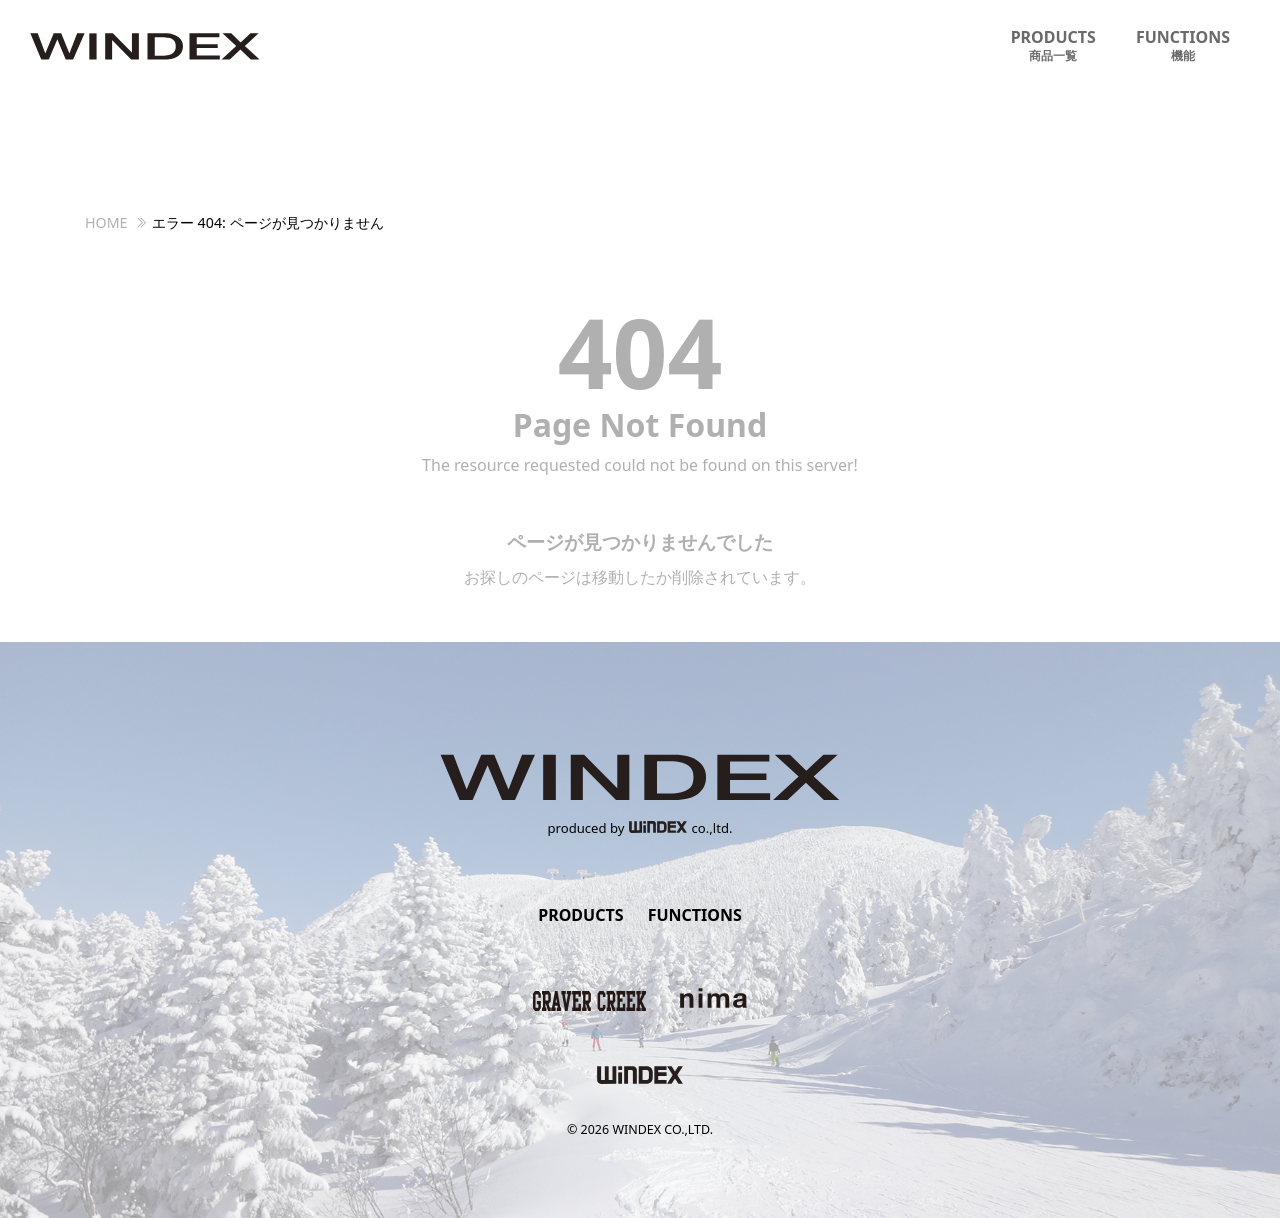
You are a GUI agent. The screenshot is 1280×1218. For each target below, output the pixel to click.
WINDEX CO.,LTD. (662, 1129)
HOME (106, 222)
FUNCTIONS (1183, 45)
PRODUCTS (1053, 45)
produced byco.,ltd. (640, 828)
